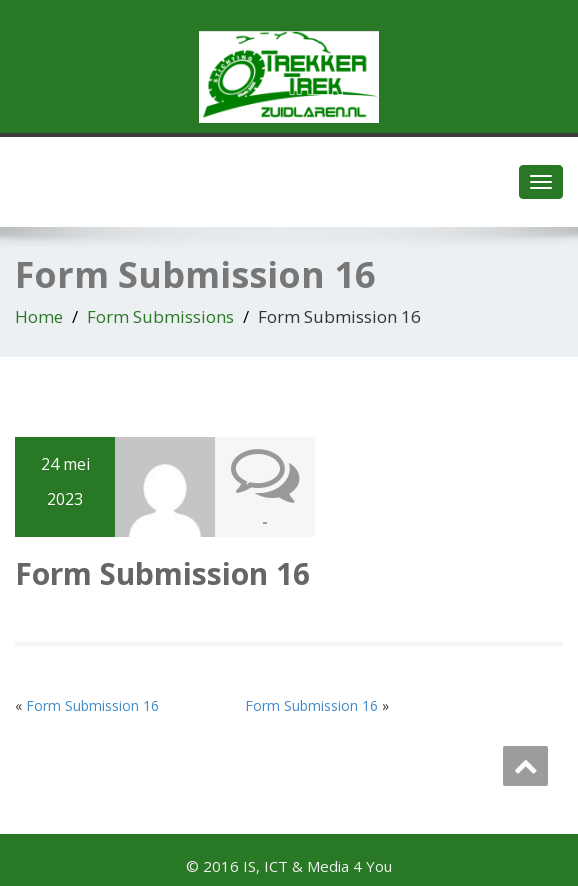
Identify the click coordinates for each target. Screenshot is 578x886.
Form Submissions (160, 316)
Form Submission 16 (92, 705)
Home (39, 316)
